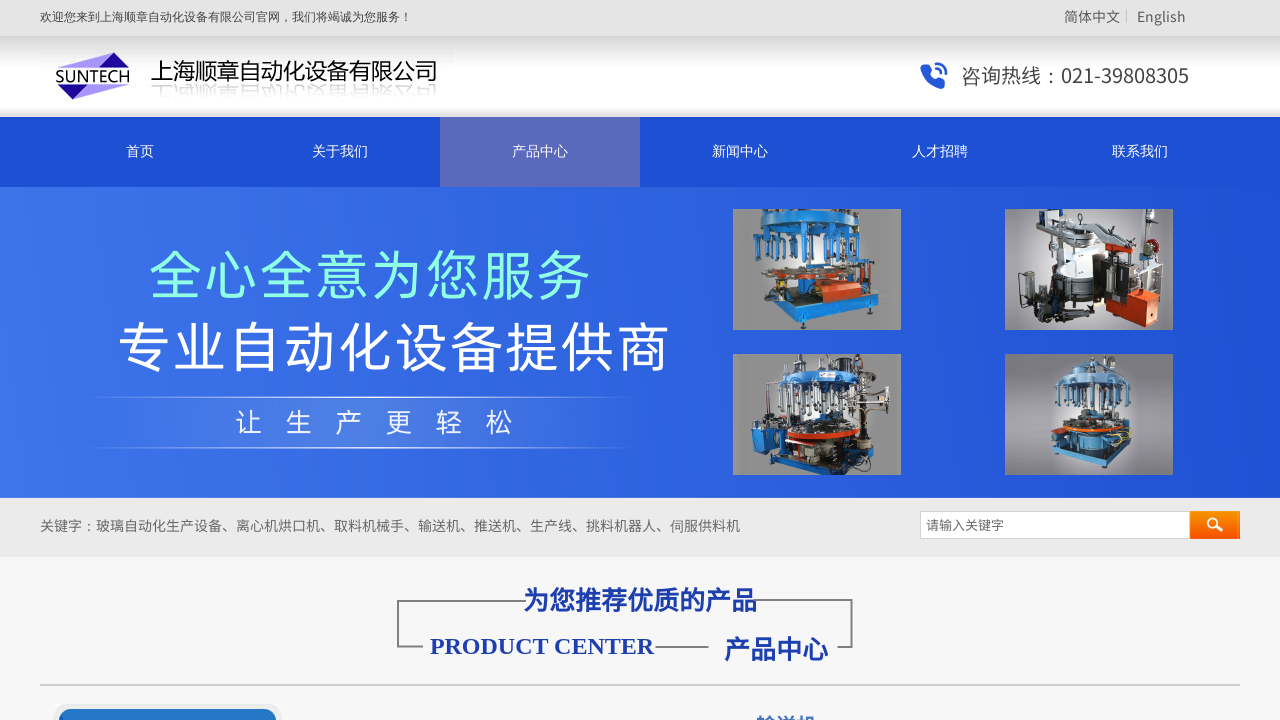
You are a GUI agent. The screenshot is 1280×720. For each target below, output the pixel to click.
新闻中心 (740, 151)
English (1161, 16)
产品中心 (540, 151)
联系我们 (1140, 151)
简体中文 (1092, 16)
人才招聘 (940, 151)
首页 (140, 151)
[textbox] (1055, 525)
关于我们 (340, 151)
